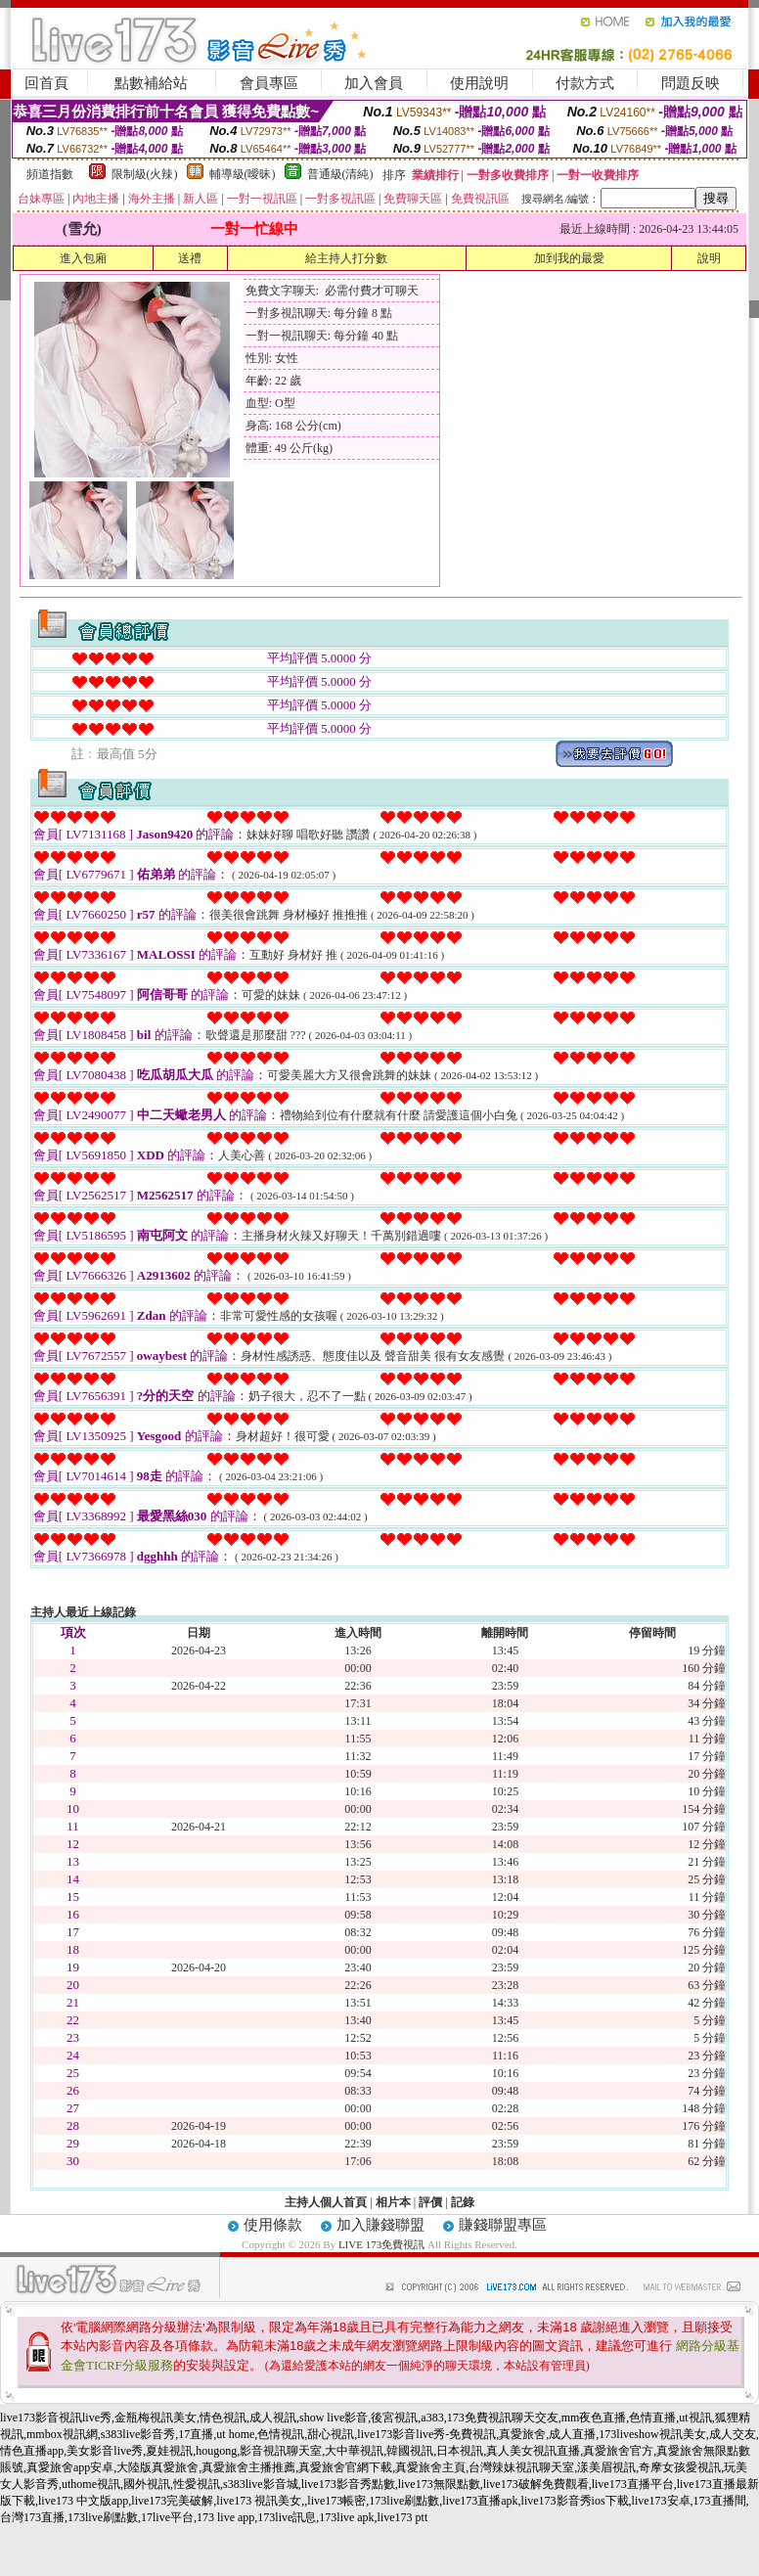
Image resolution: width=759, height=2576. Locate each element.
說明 (709, 258)
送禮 (189, 258)
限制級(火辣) (145, 174)
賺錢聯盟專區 (503, 2225)
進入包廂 (83, 258)
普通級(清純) (340, 174)
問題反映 (690, 83)
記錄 (462, 2202)
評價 (430, 2202)
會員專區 (269, 83)
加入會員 (373, 83)
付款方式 (585, 83)
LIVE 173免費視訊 (381, 2244)
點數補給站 (151, 83)
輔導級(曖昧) (242, 174)
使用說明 (479, 83)
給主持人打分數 (346, 258)
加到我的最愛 (569, 258)
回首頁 (46, 83)
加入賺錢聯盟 (380, 2225)
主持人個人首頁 (326, 2202)
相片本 (393, 2202)
